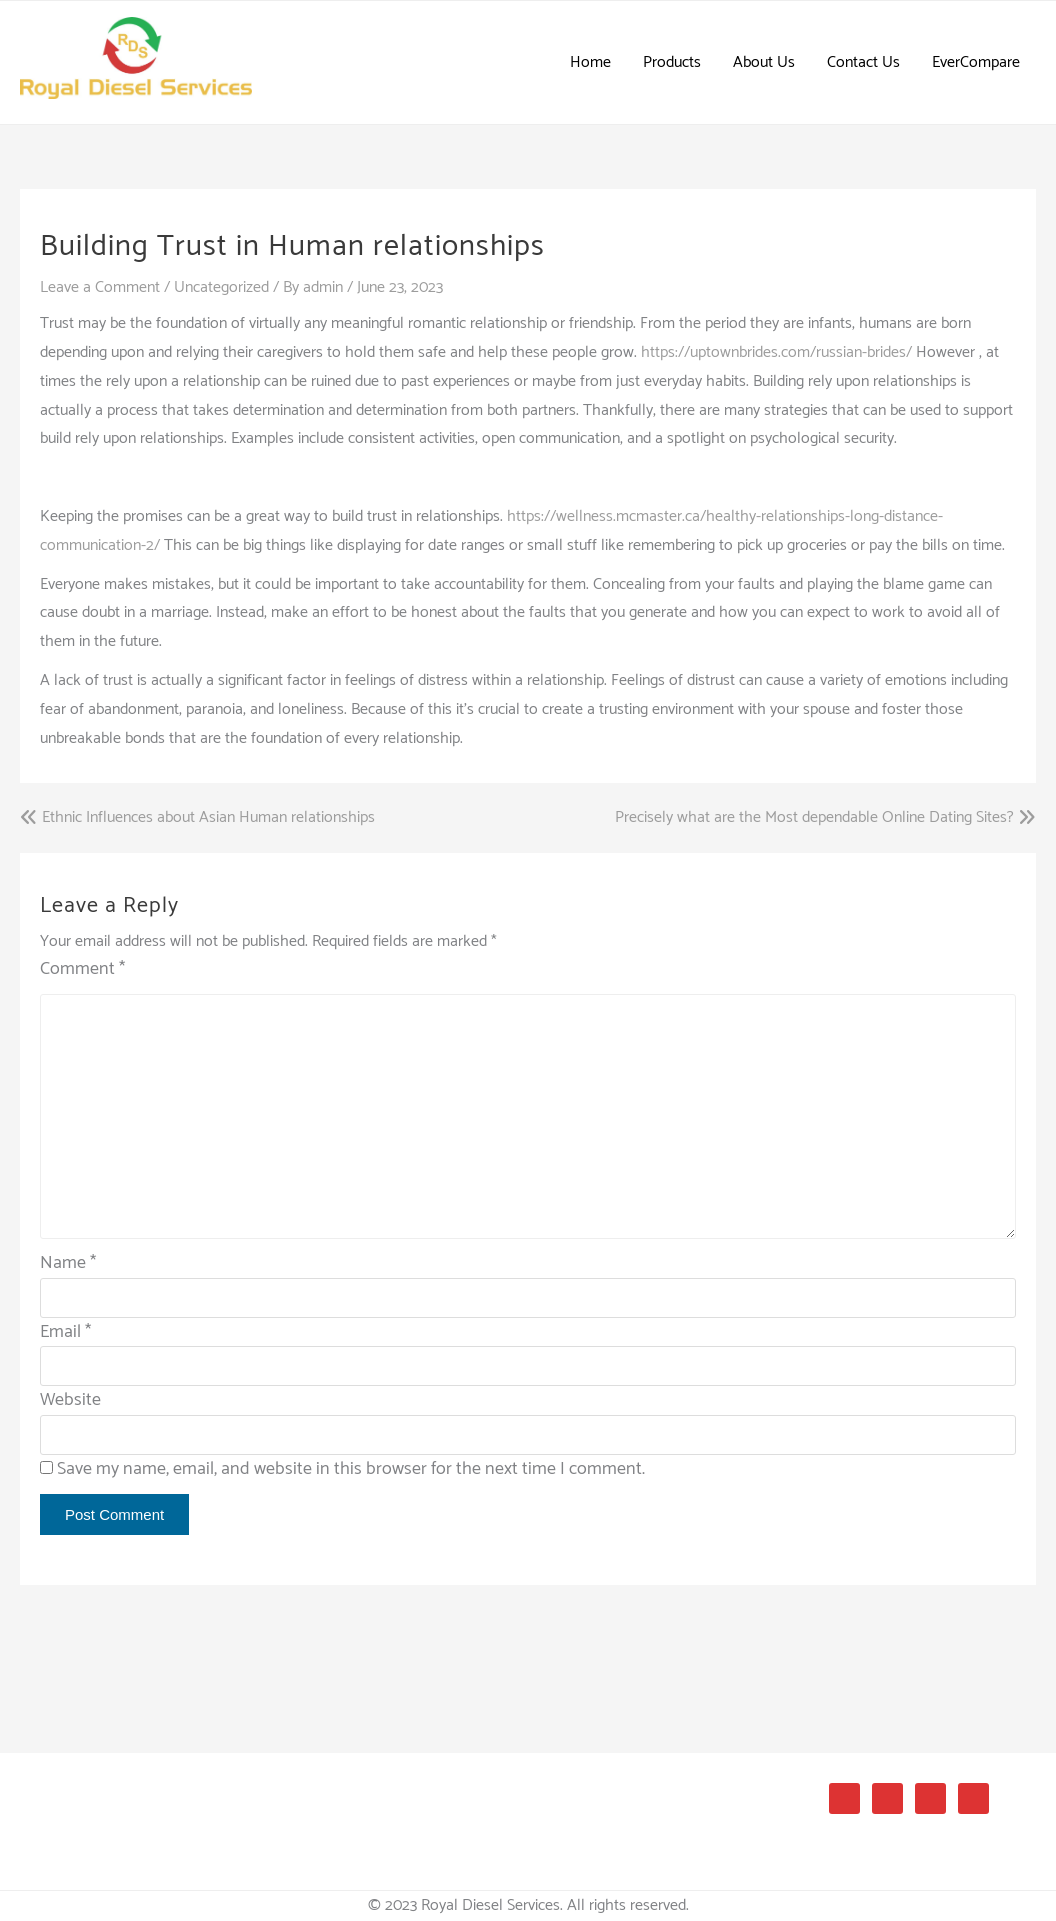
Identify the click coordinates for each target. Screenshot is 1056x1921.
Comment (82, 969)
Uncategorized (221, 287)
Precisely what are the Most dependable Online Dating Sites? (814, 818)
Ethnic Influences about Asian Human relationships (208, 818)
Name (68, 1263)
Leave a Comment (100, 287)
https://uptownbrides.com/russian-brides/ (776, 352)
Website (70, 1400)
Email (65, 1332)
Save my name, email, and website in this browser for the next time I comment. (351, 1469)
